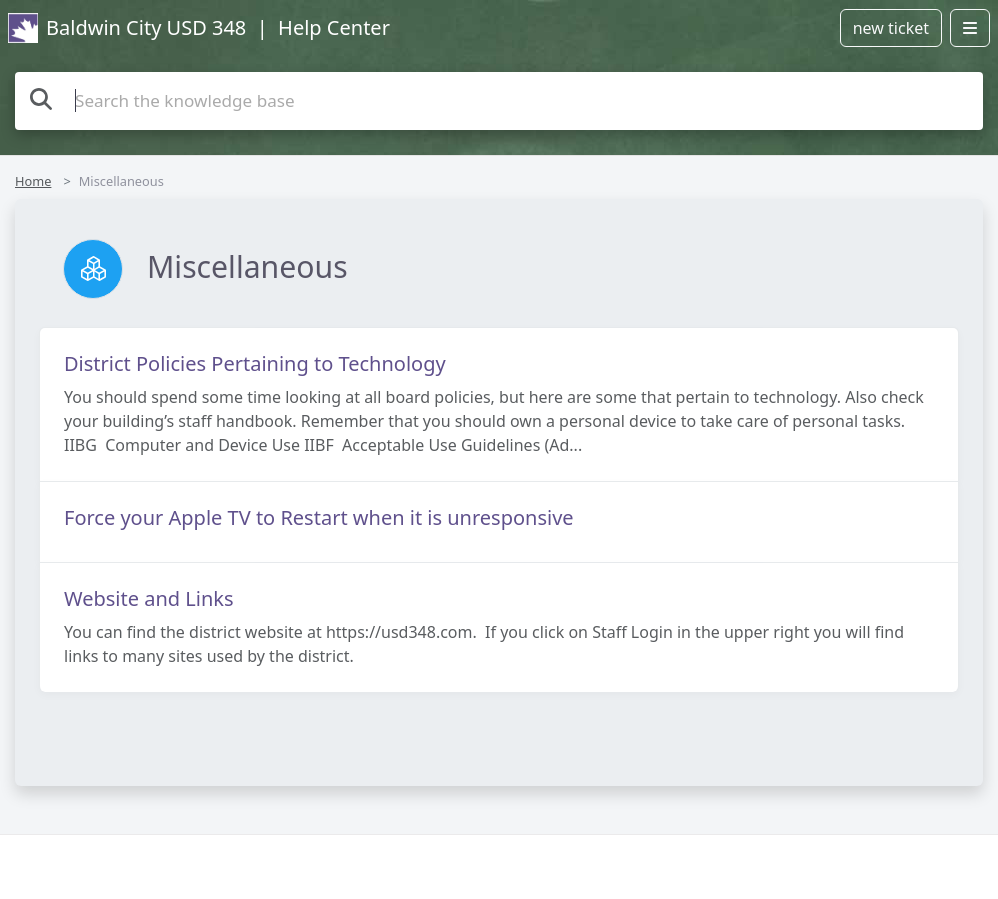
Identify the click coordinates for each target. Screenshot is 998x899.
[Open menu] (970, 28)
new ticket (891, 28)
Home (33, 181)
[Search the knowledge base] (499, 101)
